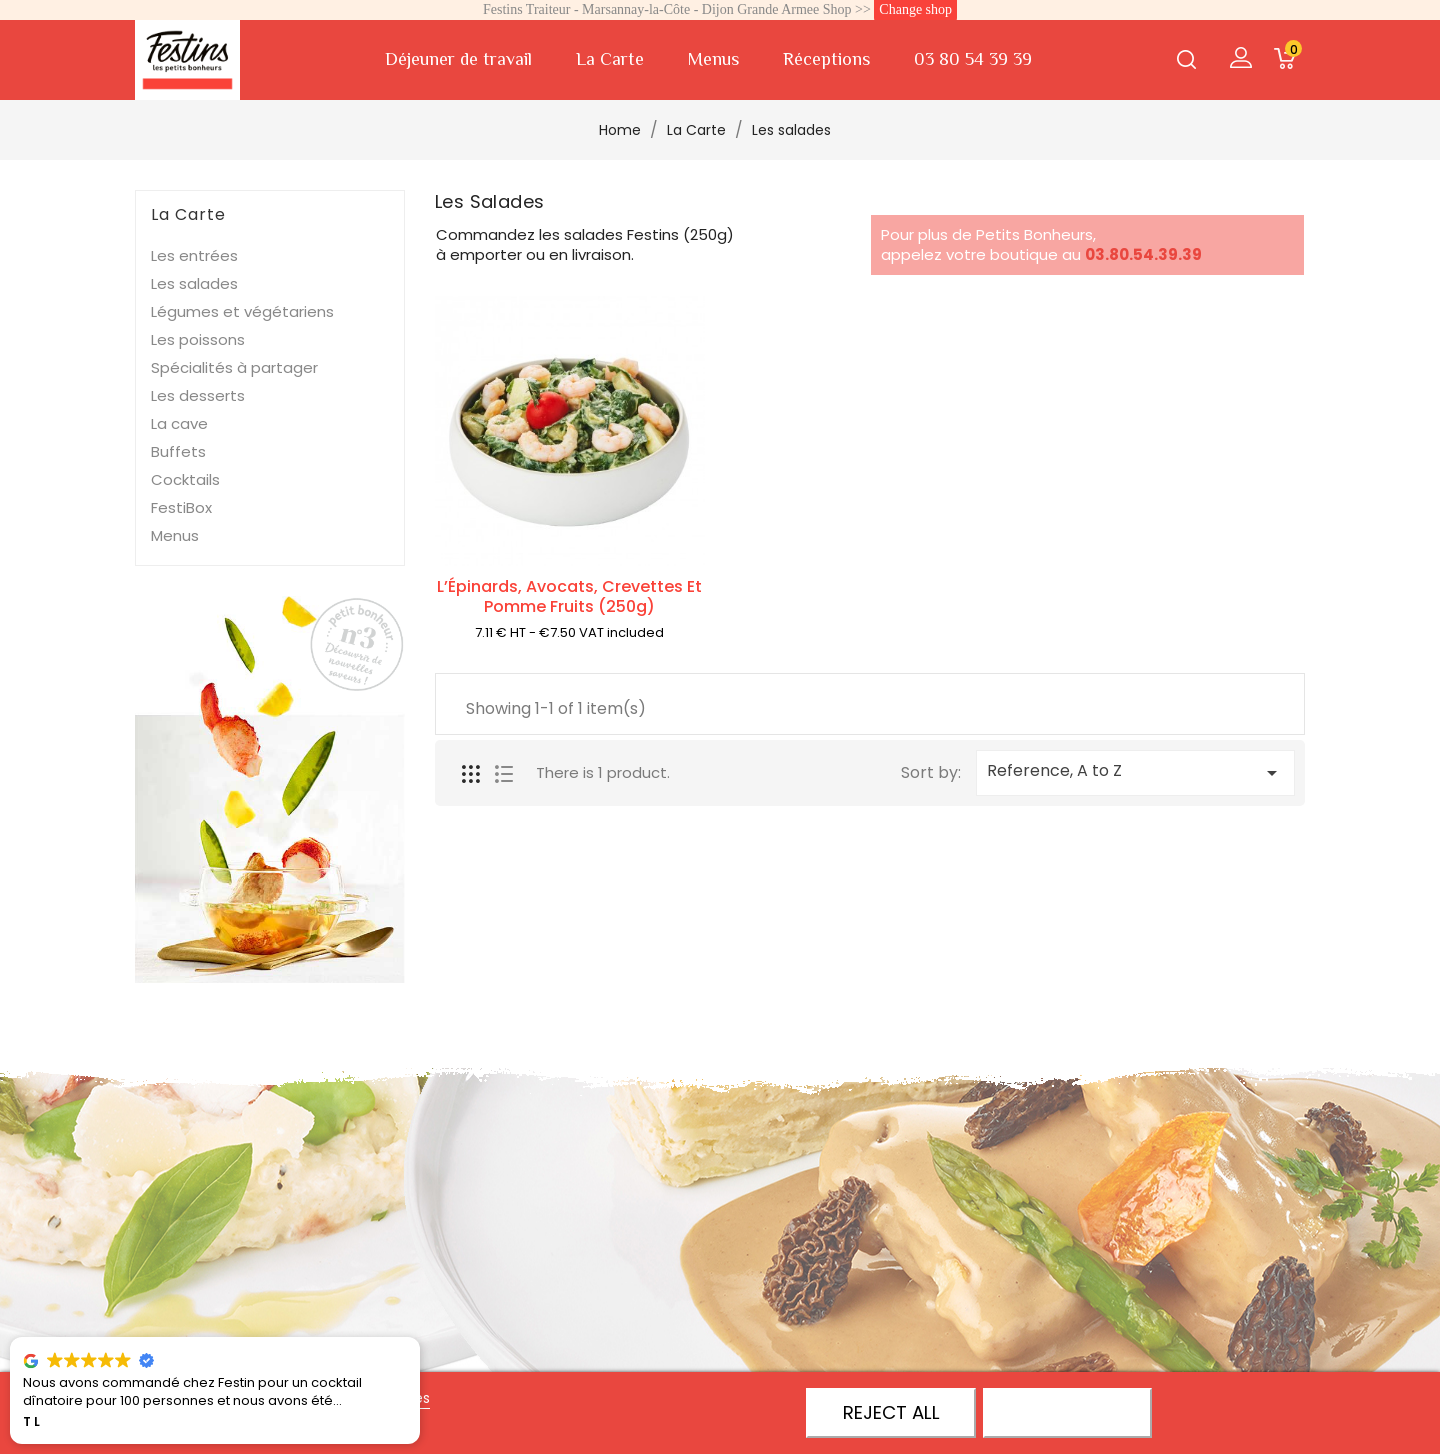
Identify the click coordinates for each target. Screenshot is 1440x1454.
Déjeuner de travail (458, 59)
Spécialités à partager (234, 367)
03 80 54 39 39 (973, 59)
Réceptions (826, 59)
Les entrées (194, 255)
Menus (713, 59)
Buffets (178, 451)
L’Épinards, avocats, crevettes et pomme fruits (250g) (569, 598)
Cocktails (185, 479)
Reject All (891, 1412)
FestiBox (181, 507)
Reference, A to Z (1135, 772)
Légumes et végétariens (242, 311)
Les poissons (198, 339)
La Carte (610, 59)
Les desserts (198, 395)
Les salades (194, 283)
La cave (179, 423)
